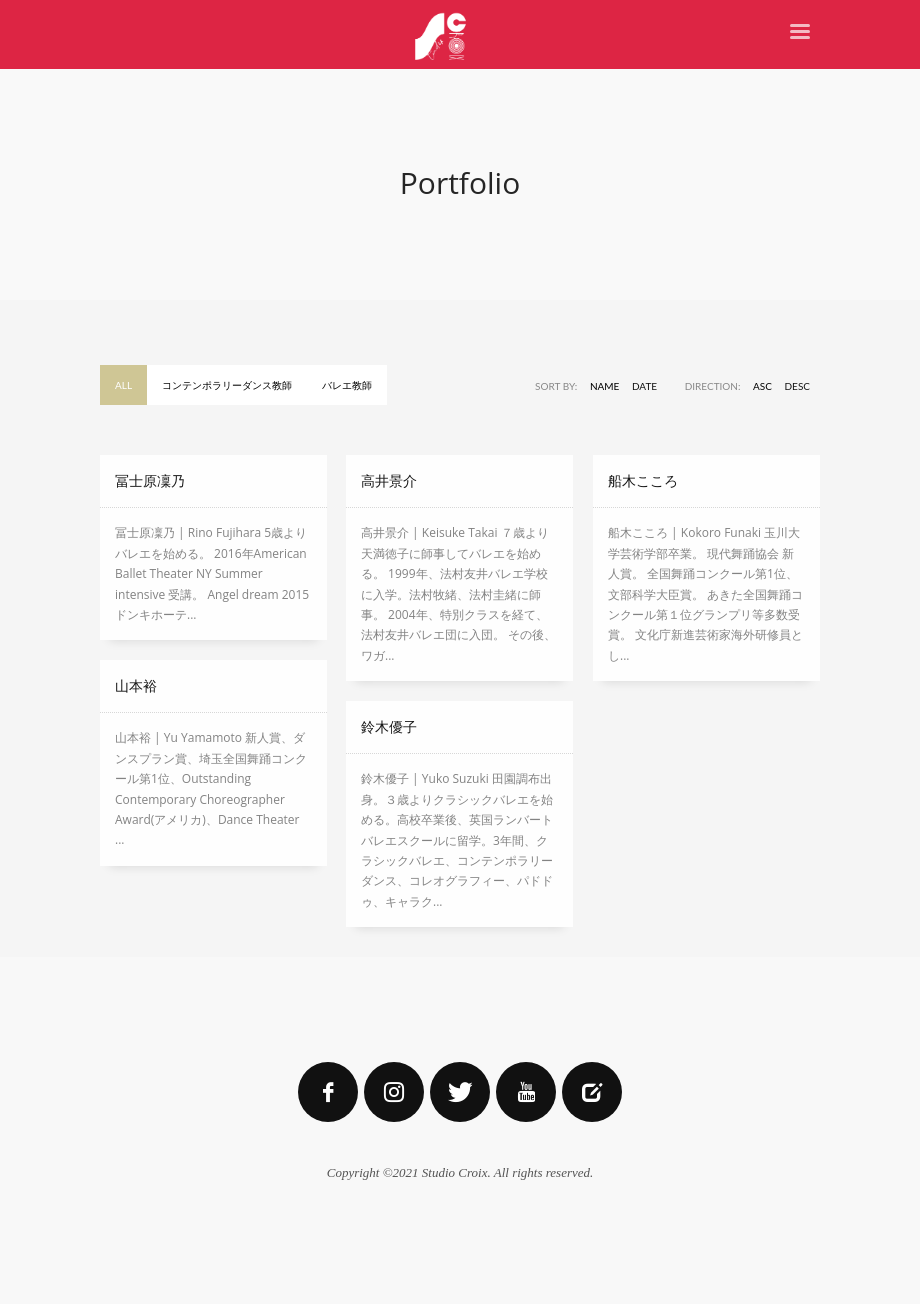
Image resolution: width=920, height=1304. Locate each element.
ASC (762, 386)
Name (604, 386)
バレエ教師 (347, 385)
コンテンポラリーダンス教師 (227, 385)
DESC (798, 386)
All (123, 385)
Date (644, 386)
